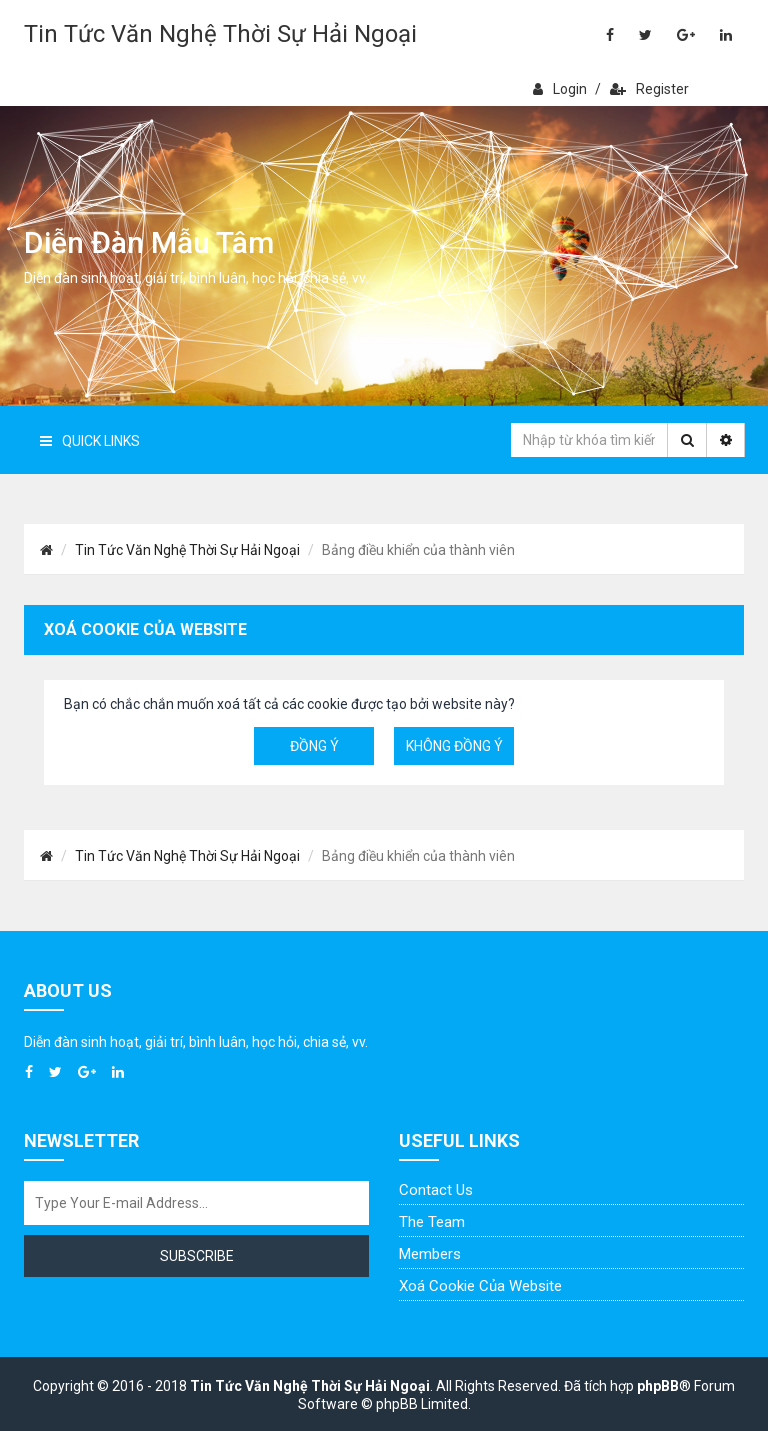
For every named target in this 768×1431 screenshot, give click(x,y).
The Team (432, 1222)
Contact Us (436, 1190)
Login (560, 89)
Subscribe (197, 1256)
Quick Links (90, 441)
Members (430, 1254)
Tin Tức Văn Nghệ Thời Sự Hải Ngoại (220, 34)
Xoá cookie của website (480, 1286)
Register (649, 89)
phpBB (658, 1386)
